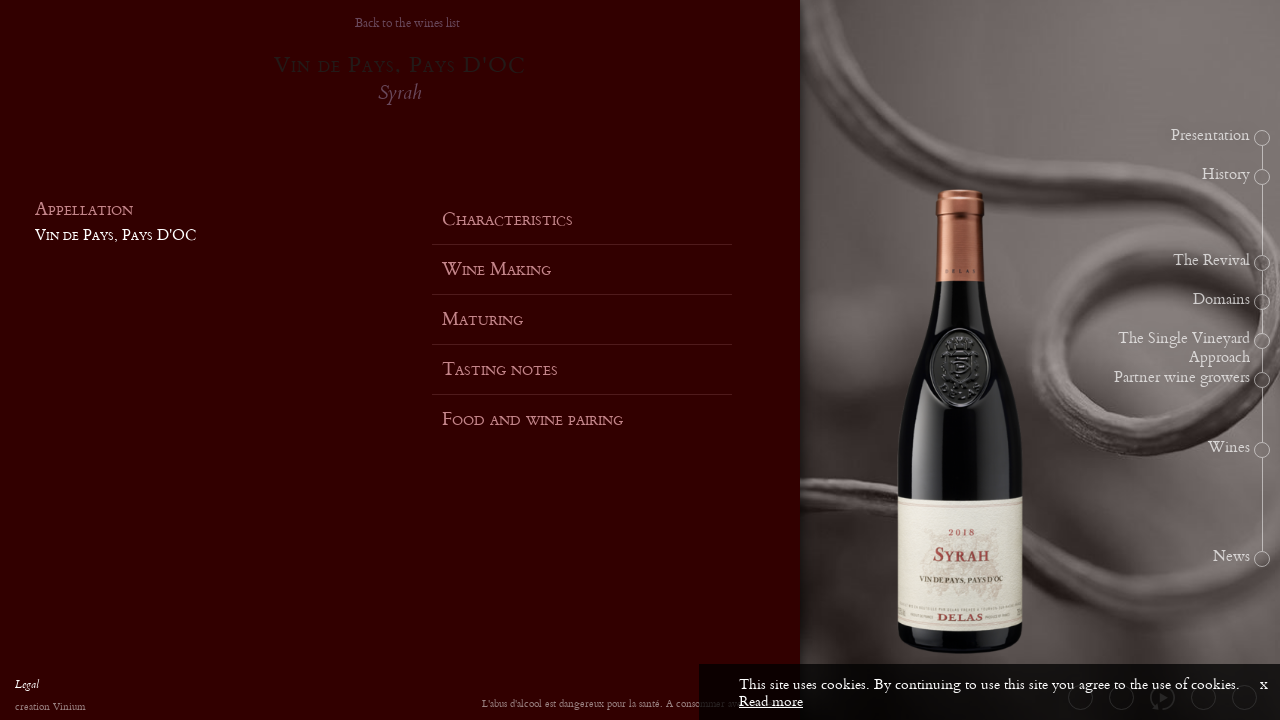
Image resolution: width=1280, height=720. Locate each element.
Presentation (1210, 136)
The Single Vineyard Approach (1184, 348)
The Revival (1211, 261)
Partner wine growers (1182, 378)
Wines (1229, 448)
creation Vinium (50, 707)
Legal (27, 687)
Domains (1221, 300)
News (1231, 557)
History (1226, 175)
